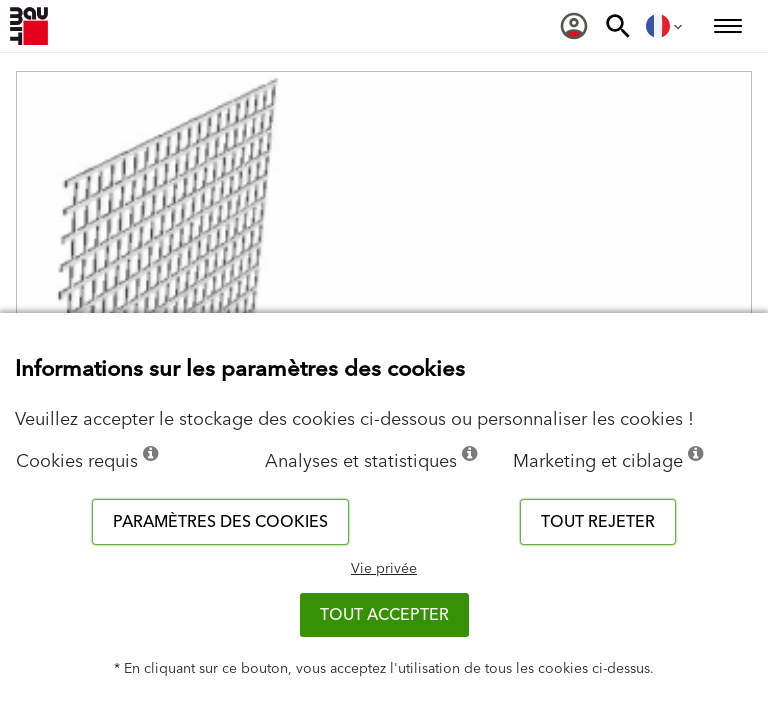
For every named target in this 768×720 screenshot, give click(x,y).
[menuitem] (574, 26)
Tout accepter (384, 615)
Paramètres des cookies (220, 522)
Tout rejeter (598, 522)
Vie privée (384, 569)
